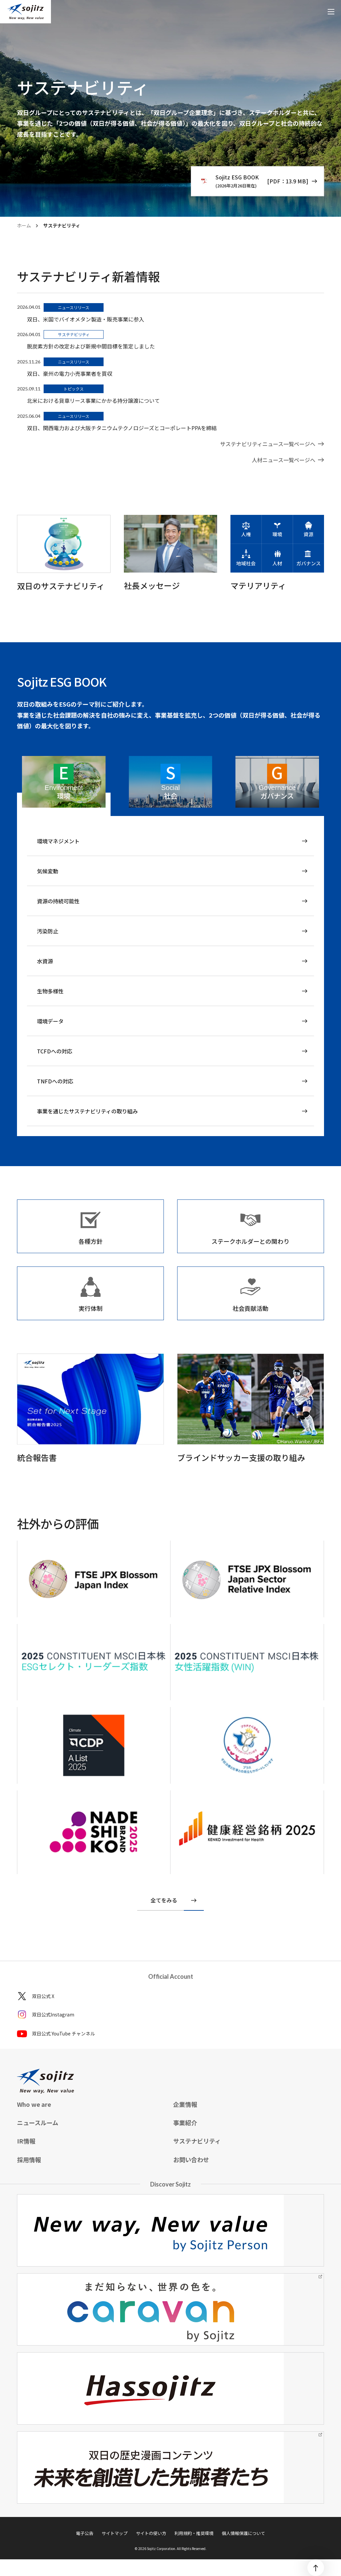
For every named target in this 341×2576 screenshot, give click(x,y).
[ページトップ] (315, 2567)
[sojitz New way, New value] (25, 11)
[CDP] (93, 1579)
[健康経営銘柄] (247, 1828)
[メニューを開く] (331, 11)
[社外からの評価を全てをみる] (170, 1901)
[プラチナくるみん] (247, 1745)
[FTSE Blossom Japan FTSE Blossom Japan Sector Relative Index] (93, 1745)
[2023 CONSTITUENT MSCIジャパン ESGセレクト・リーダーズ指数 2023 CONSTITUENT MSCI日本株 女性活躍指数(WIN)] (93, 1662)
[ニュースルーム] (272, 444)
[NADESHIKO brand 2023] (93, 1832)
